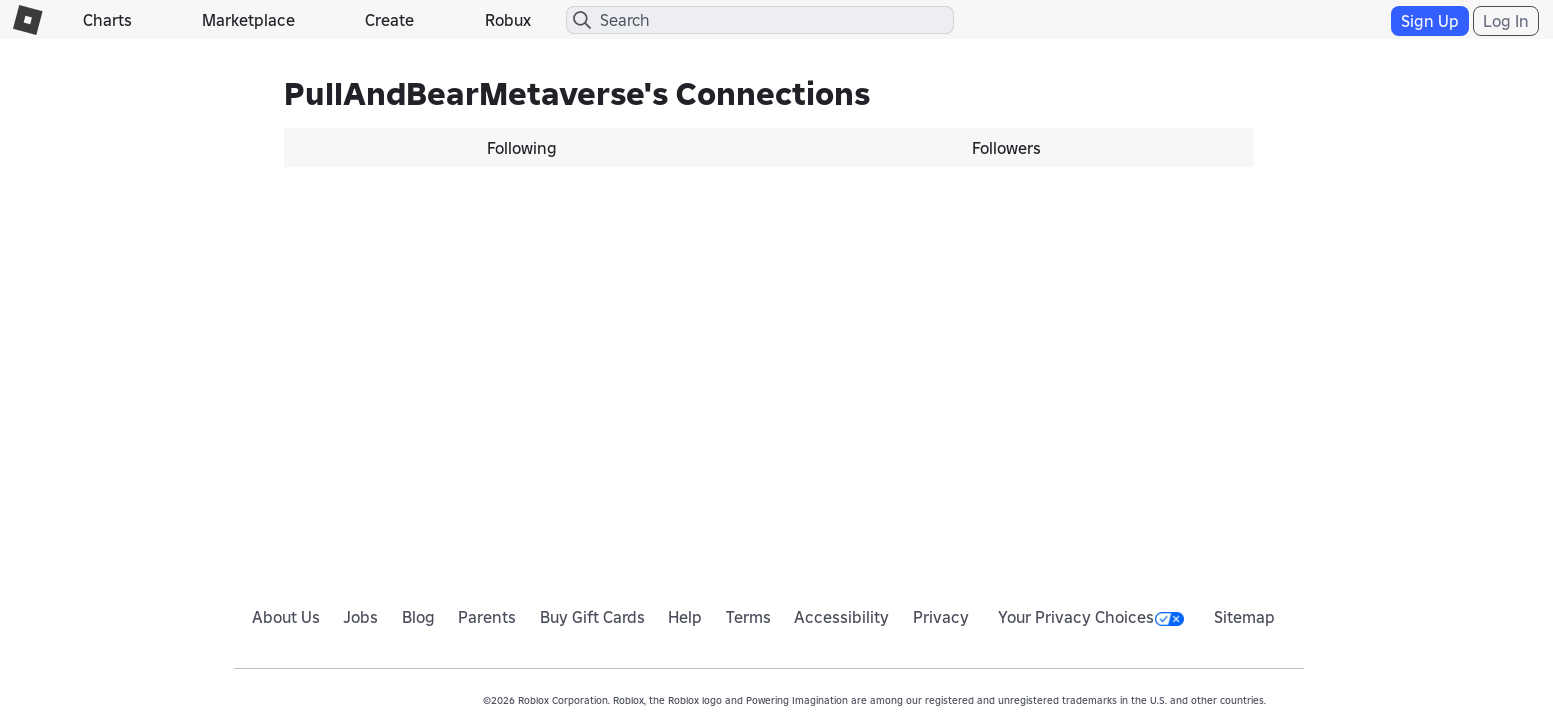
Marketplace (248, 20)
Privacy (941, 617)
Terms (748, 617)
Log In (1506, 21)
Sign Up (1430, 21)
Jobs (360, 617)
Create (389, 20)
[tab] (526, 148)
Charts (107, 20)
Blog (418, 617)
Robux (508, 20)
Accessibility (841, 617)
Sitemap (1244, 617)
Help (685, 617)
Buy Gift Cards (592, 617)
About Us (286, 617)
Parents (487, 617)
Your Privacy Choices (1091, 617)
